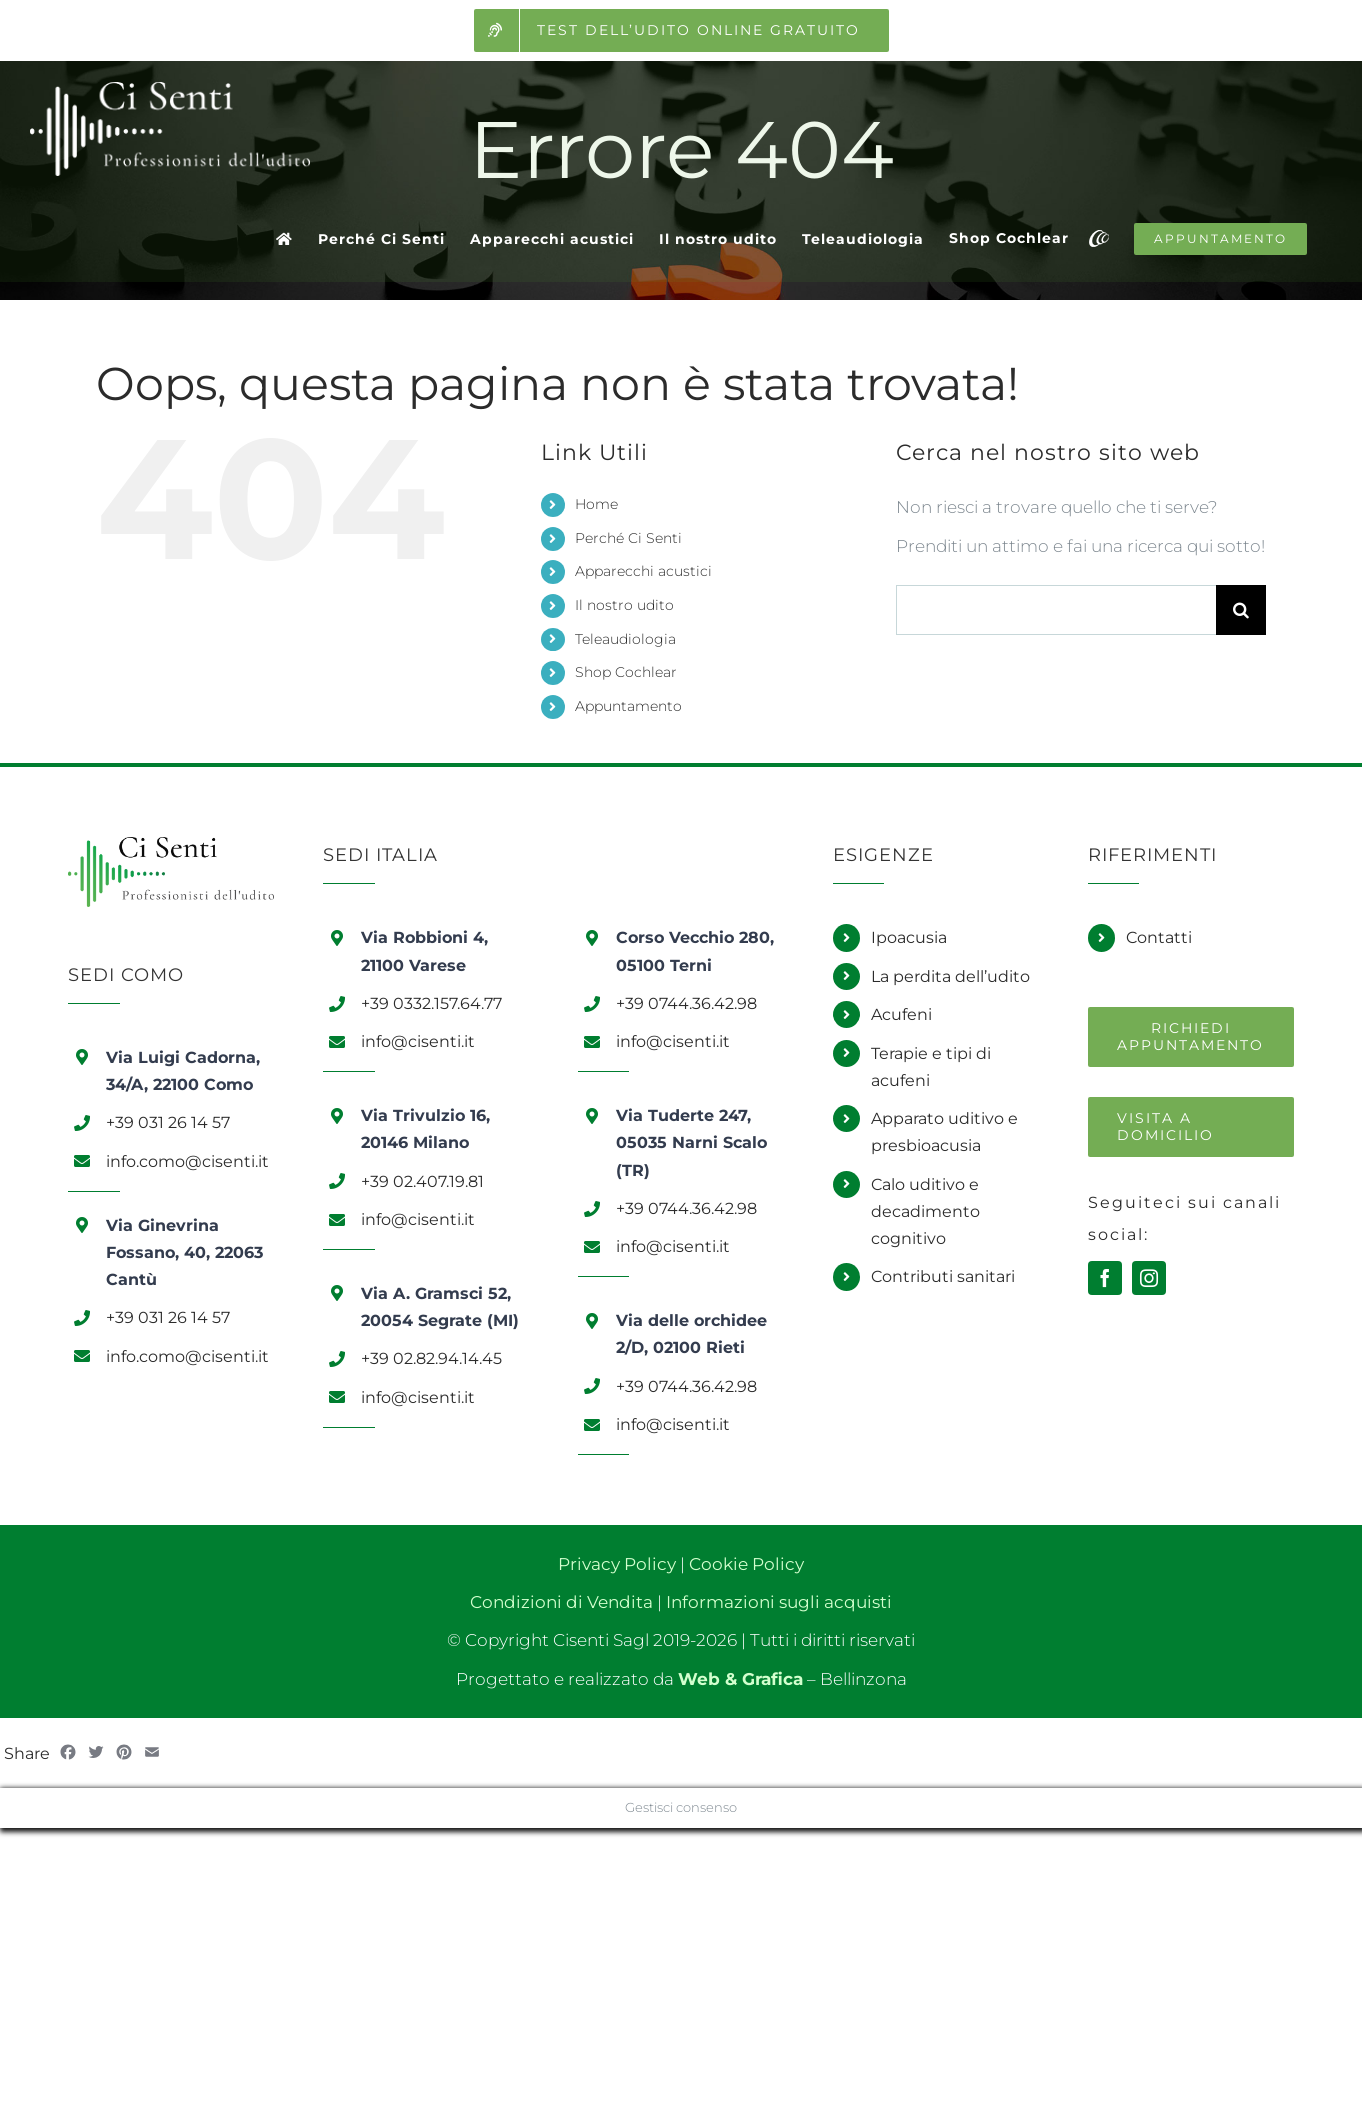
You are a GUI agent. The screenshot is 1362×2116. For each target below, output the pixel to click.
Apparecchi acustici (643, 571)
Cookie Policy (746, 1564)
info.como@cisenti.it (187, 1161)
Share (27, 1753)
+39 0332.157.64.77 (431, 1003)
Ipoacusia (909, 937)
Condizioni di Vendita (561, 1602)
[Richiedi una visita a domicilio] (1191, 1127)
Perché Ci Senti (628, 538)
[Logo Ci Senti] (171, 845)
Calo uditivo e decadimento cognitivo (925, 1211)
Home (596, 504)
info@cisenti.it (418, 1041)
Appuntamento (628, 706)
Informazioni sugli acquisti (779, 1602)
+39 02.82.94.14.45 (431, 1358)
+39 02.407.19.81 (422, 1181)
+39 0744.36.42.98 (686, 1003)
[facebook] (1105, 1278)
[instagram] (1149, 1278)
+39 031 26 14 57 (168, 1122)
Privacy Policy (617, 1564)
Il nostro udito (624, 605)
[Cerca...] (1056, 610)
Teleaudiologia (625, 639)
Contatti (1159, 937)
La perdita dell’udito (950, 976)
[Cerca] (1241, 610)
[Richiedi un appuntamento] (1191, 1037)
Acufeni (901, 1014)
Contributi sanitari (943, 1276)
